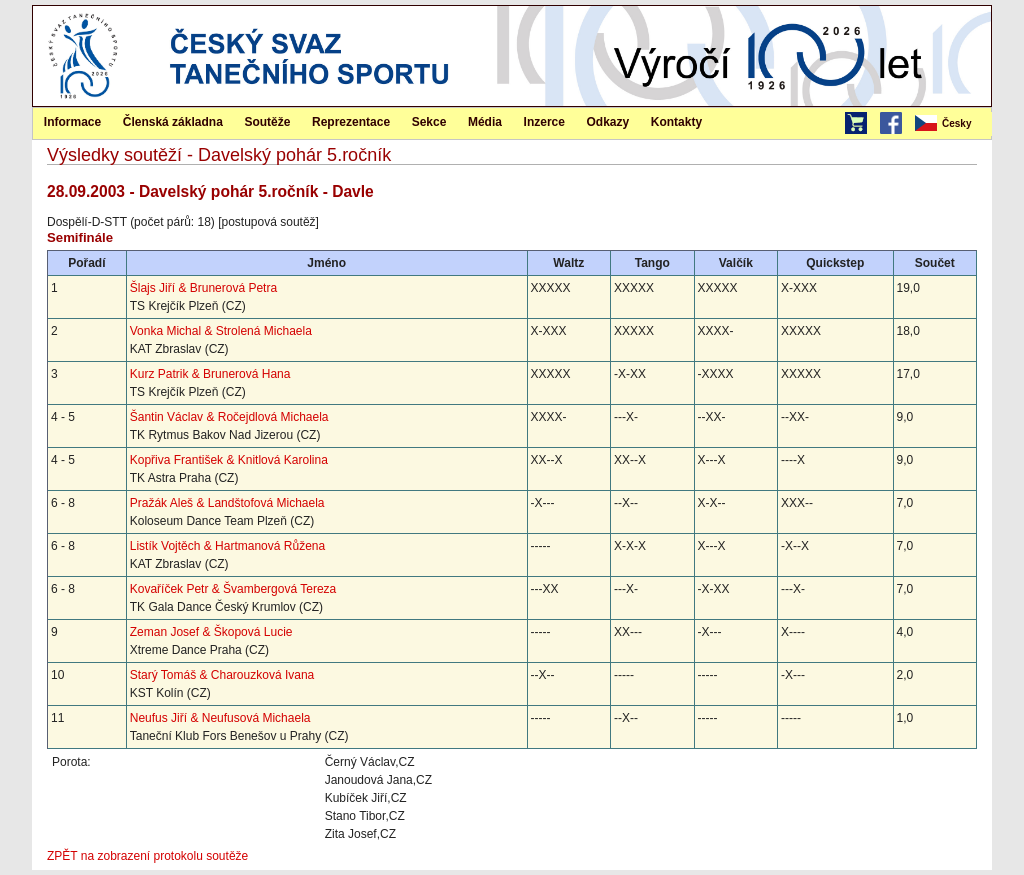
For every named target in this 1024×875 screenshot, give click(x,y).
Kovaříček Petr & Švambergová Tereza (233, 589)
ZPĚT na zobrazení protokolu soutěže (147, 856)
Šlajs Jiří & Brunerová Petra (203, 288)
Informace (72, 122)
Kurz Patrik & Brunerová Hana (210, 374)
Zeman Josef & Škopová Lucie (211, 632)
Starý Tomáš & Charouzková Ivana (222, 675)
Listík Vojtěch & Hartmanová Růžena (227, 546)
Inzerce (544, 122)
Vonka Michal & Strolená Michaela (221, 331)
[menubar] (952, 124)
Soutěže (267, 122)
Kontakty (676, 122)
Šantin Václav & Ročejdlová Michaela (229, 417)
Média (485, 122)
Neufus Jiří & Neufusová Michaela (220, 718)
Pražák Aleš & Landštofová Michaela (227, 503)
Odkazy (608, 122)
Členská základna (173, 122)
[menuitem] (952, 124)
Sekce (429, 122)
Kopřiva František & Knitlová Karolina (229, 460)
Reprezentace (351, 122)
